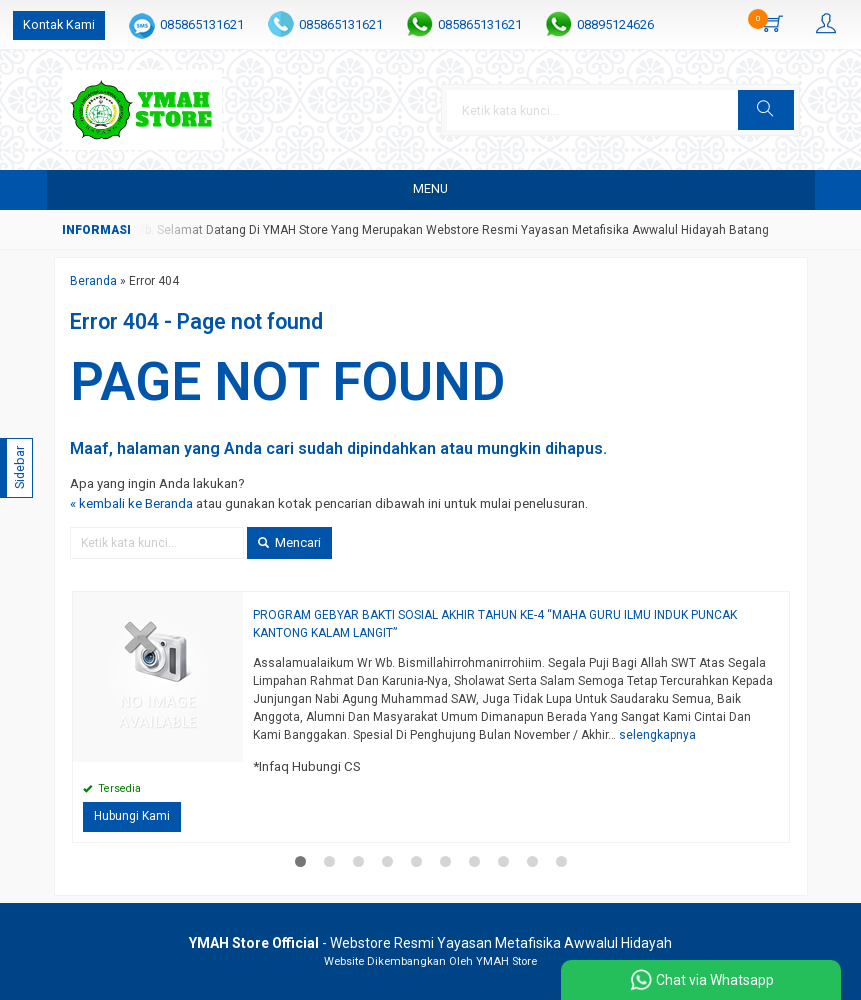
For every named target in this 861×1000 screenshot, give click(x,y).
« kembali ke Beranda (131, 503)
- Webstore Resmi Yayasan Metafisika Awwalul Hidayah (430, 943)
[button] (766, 110)
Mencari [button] (289, 542)
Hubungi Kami (132, 816)
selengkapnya (657, 735)
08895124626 (615, 24)
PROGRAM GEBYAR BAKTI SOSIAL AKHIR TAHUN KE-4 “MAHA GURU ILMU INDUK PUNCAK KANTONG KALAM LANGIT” (495, 624)
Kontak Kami (59, 24)
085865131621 (202, 24)
